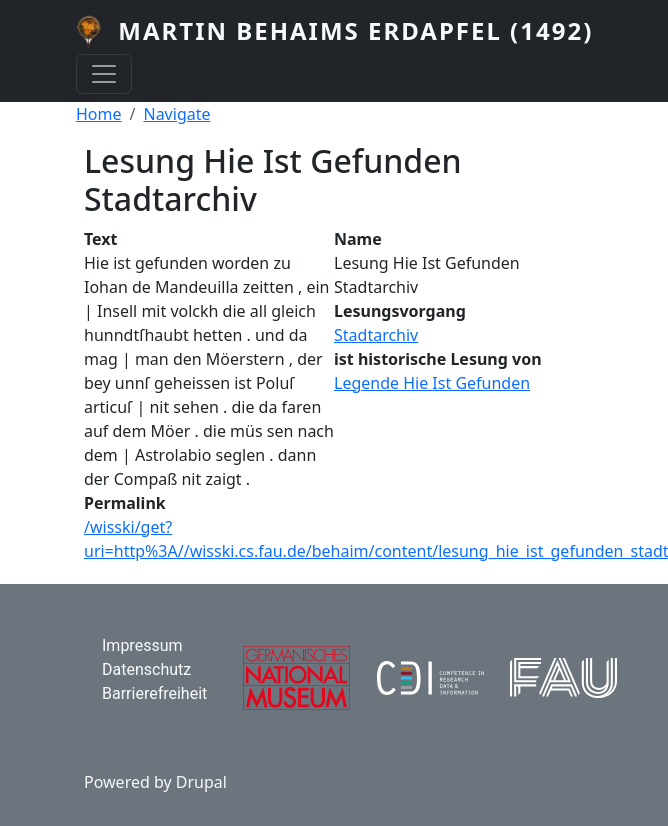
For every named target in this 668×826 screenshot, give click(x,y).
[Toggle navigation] (104, 74)
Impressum (142, 645)
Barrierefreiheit (154, 693)
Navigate (176, 114)
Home (99, 114)
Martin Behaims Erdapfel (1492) (355, 30)
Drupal (201, 782)
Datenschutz (146, 669)
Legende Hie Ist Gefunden (432, 383)
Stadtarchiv (376, 335)
